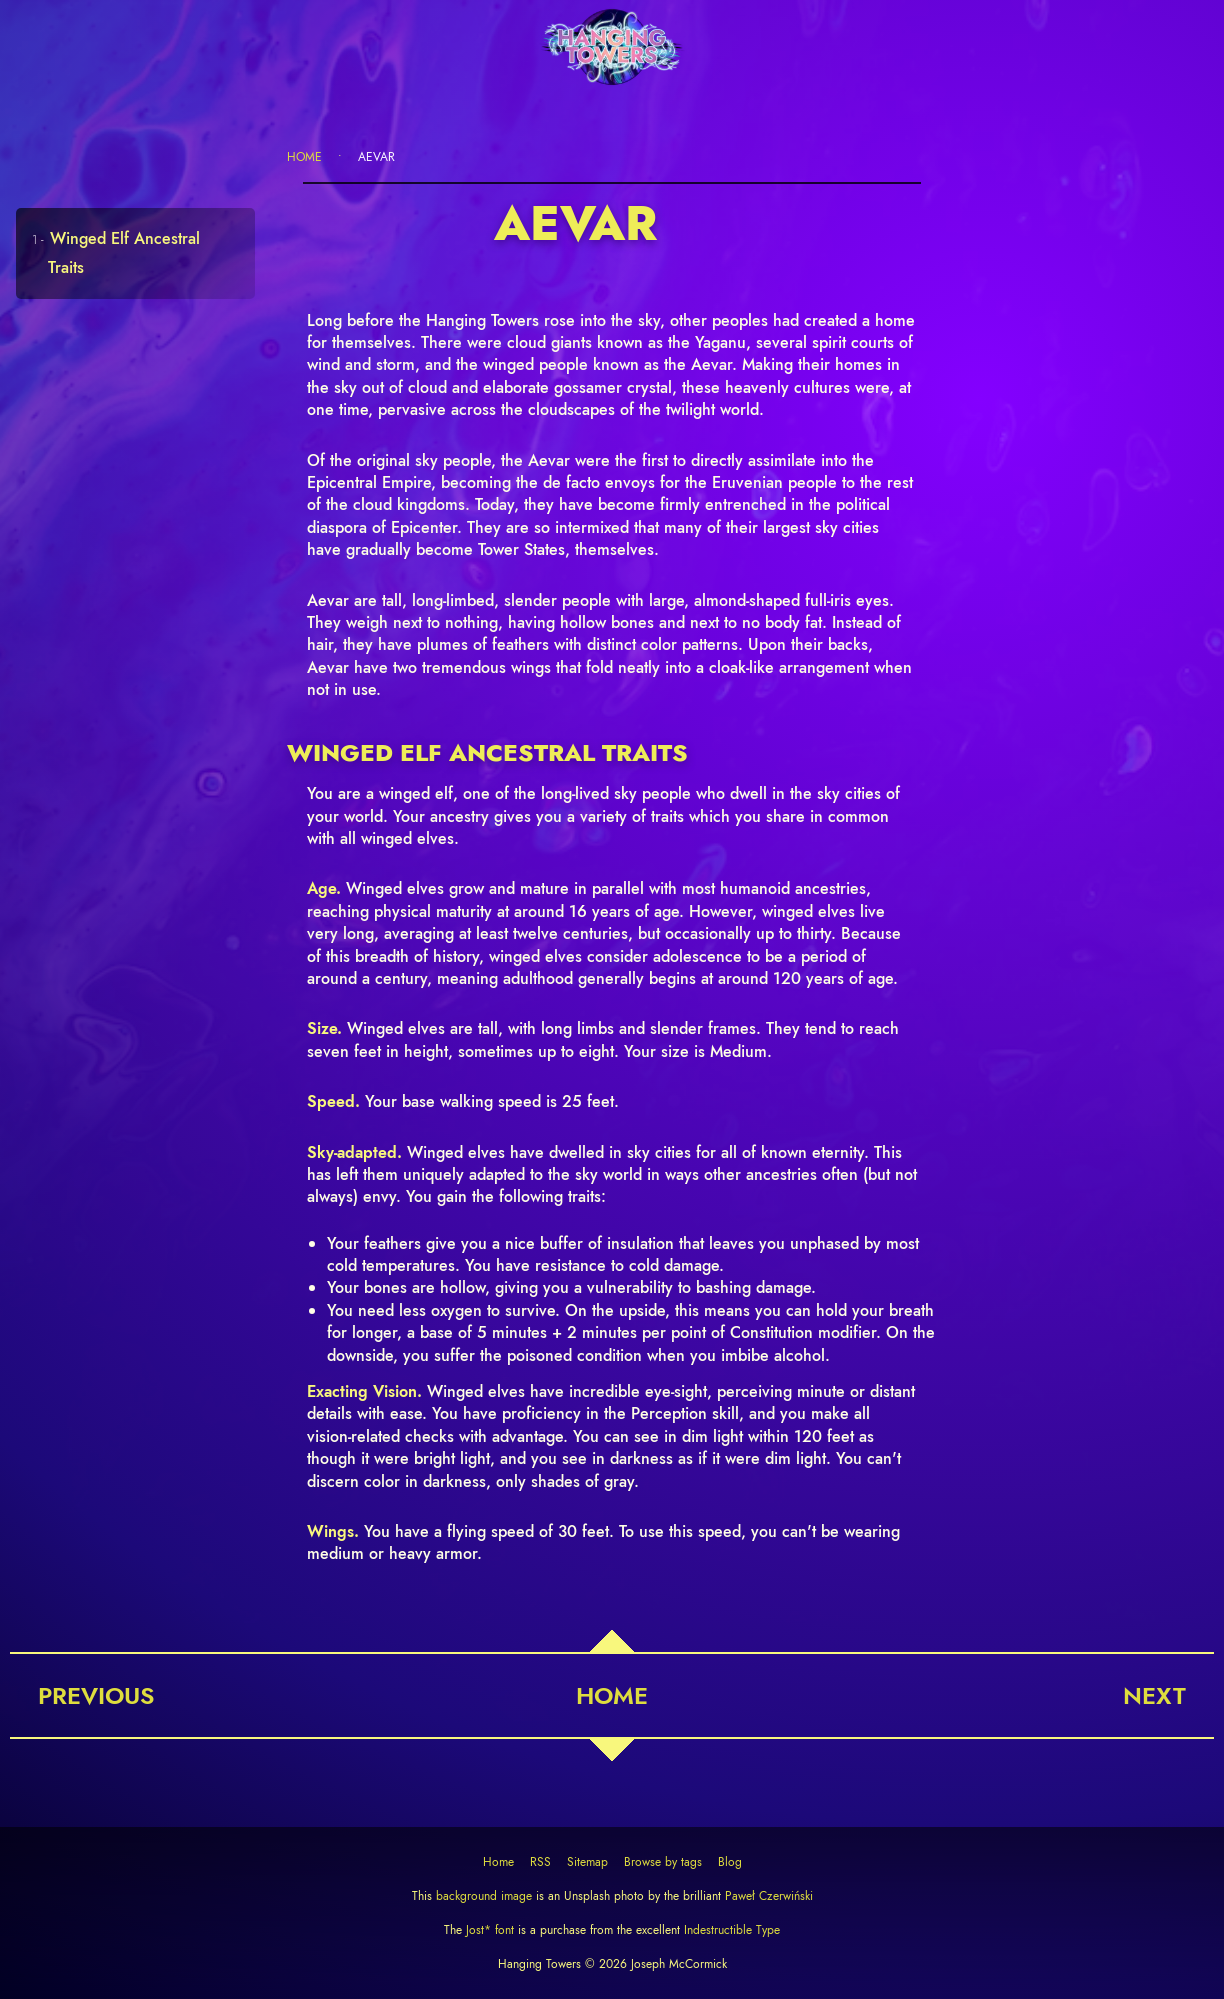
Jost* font (490, 1930)
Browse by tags (663, 1862)
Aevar (376, 157)
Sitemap (587, 1862)
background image (484, 1896)
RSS (540, 1862)
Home (304, 157)
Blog (730, 1862)
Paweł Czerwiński (767, 1896)
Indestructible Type (730, 1930)
